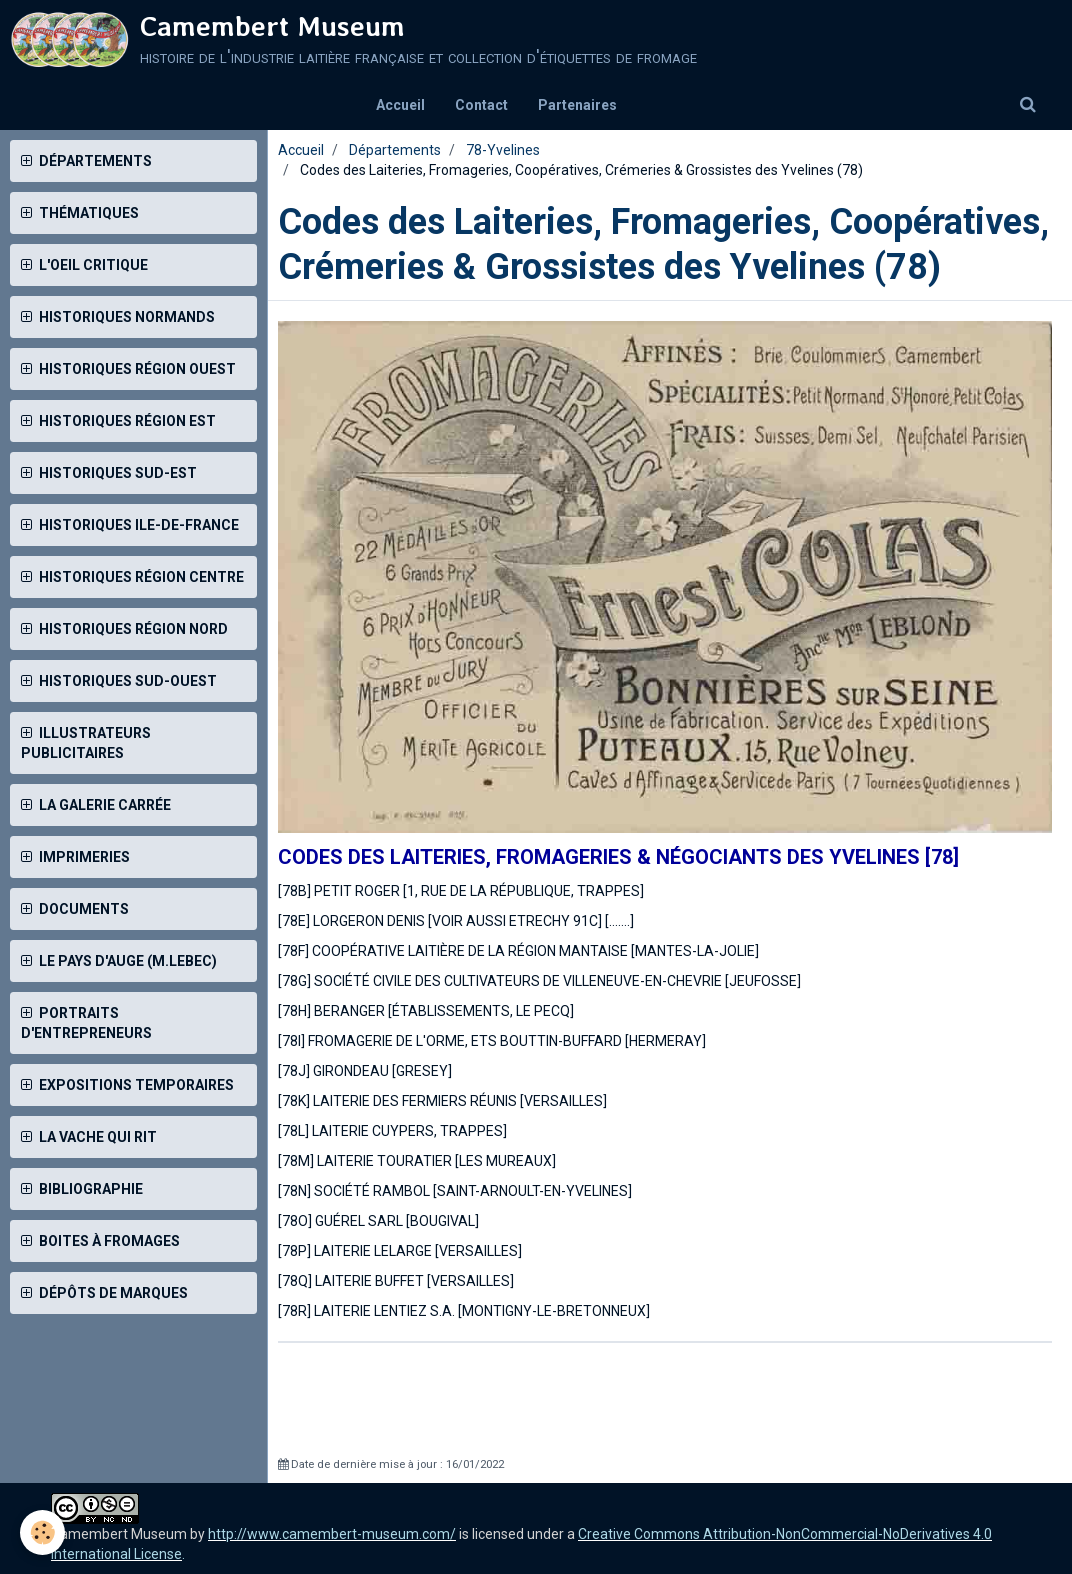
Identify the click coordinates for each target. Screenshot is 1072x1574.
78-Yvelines (503, 150)
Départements (395, 150)
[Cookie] (42, 1532)
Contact (481, 105)
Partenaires (577, 105)
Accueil (400, 105)
